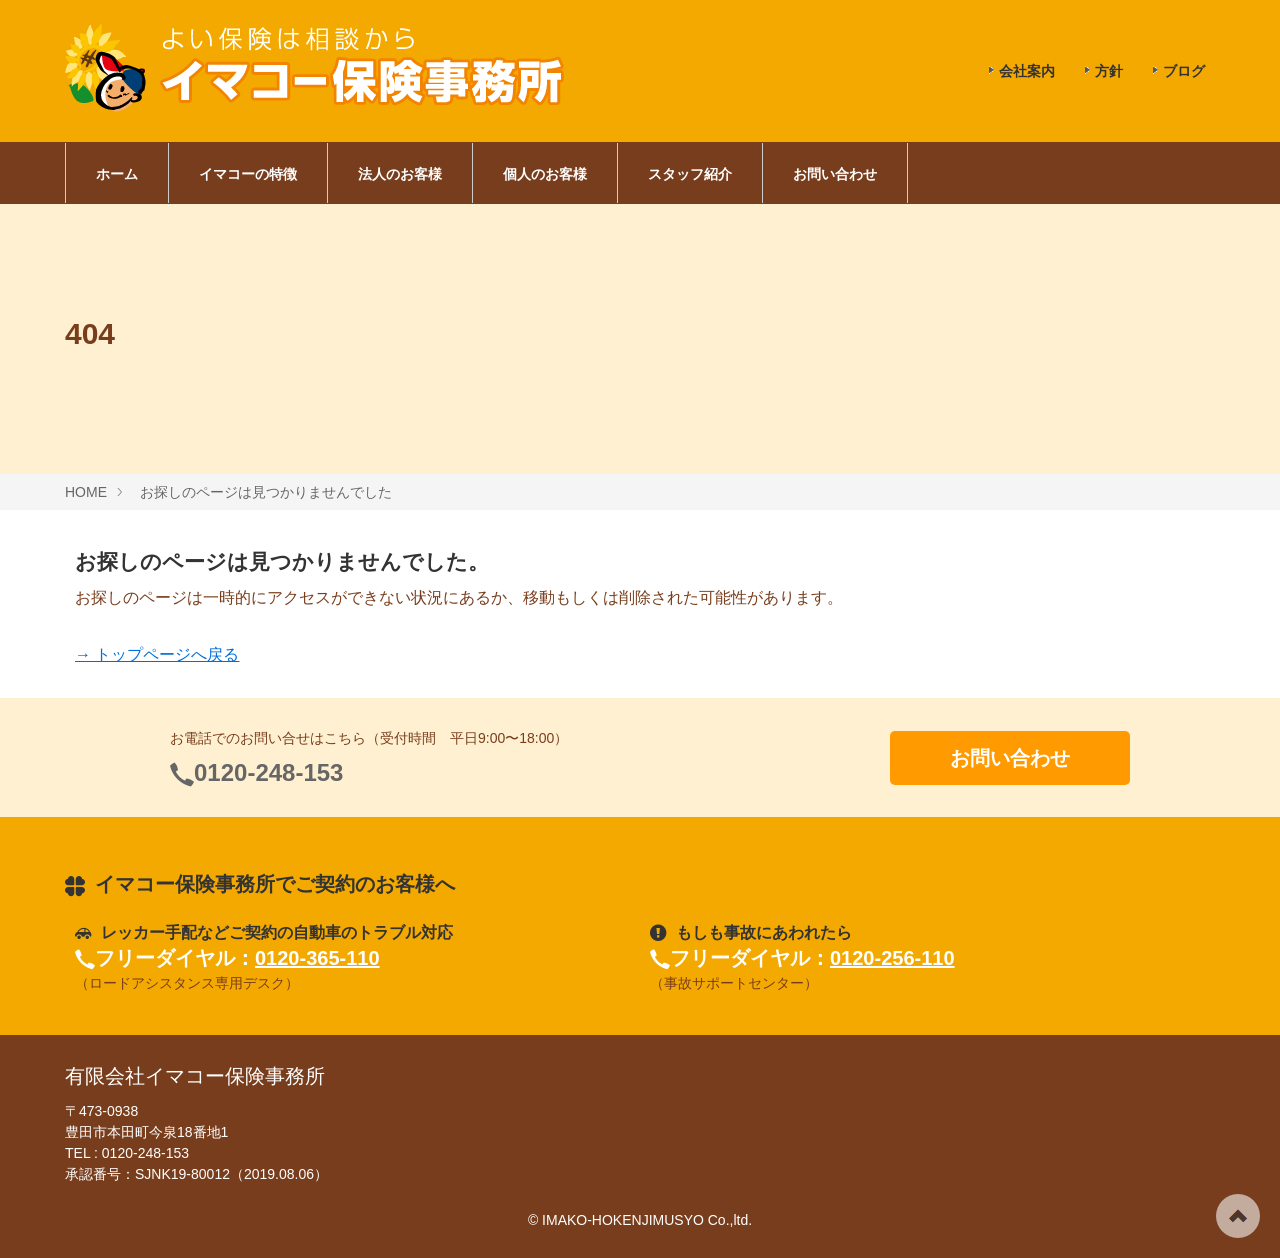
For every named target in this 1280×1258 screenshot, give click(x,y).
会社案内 (1027, 71)
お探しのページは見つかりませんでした (266, 492)
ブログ (1184, 71)
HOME (86, 492)
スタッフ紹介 (690, 174)
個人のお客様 (545, 174)
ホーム (117, 174)
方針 (1109, 71)
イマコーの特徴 (248, 174)
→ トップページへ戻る (157, 654)
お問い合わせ (835, 174)
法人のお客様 (400, 174)
